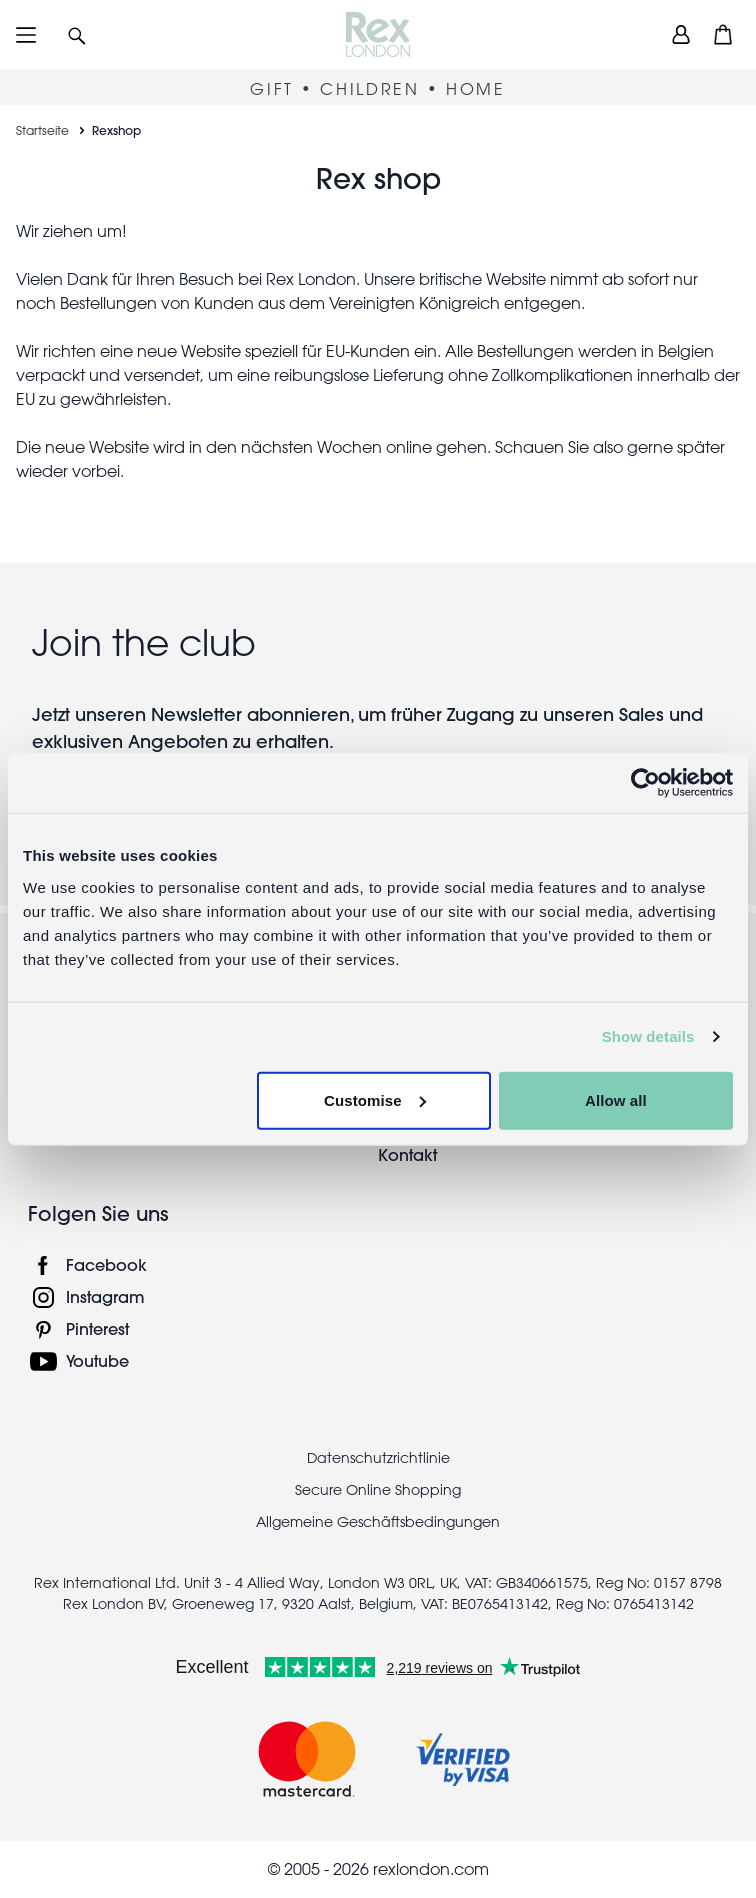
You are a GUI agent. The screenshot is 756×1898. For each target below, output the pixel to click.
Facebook (106, 1264)
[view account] (681, 34)
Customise (375, 1099)
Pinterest (97, 1328)
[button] (77, 34)
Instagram (105, 1296)
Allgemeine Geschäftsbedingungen (378, 1522)
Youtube (97, 1360)
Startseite (42, 130)
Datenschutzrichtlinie (378, 1458)
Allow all (616, 1099)
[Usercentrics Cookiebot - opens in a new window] (645, 783)
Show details (648, 1036)
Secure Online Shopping (378, 1490)
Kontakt (407, 1154)
